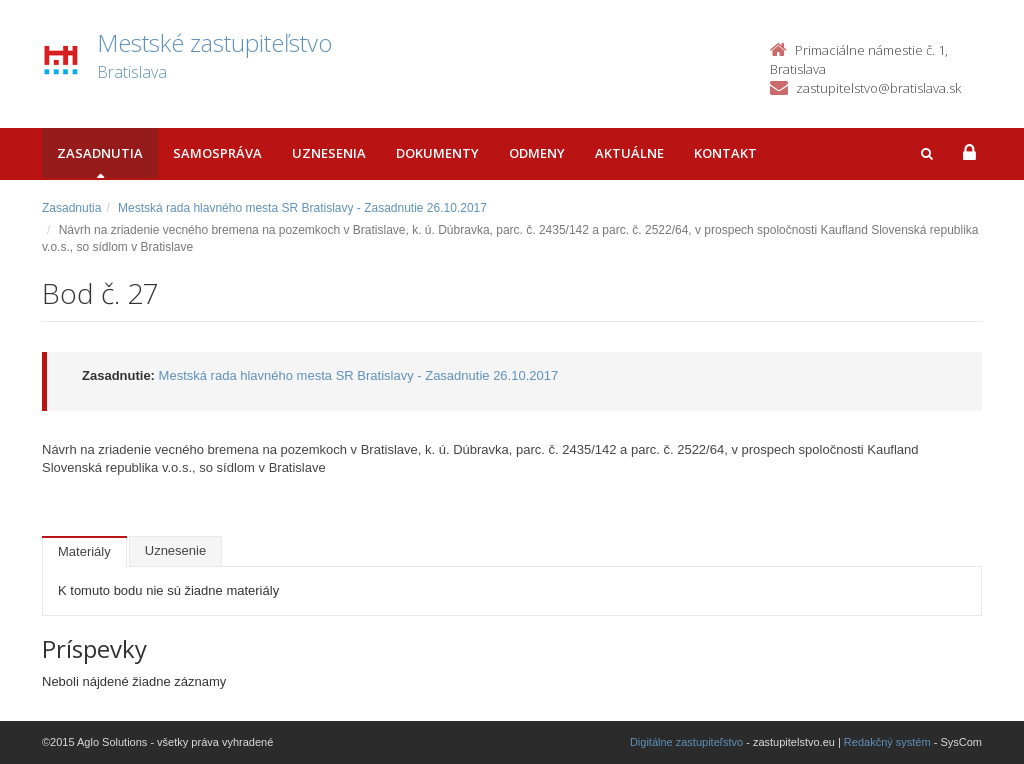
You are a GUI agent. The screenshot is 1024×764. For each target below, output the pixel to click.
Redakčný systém (887, 742)
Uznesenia (329, 153)
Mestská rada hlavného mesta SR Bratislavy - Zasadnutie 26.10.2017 (302, 208)
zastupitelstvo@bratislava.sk (878, 88)
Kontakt (725, 153)
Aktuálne (629, 153)
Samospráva (217, 153)
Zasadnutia (100, 153)
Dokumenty (437, 153)
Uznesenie (175, 550)
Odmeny (537, 153)
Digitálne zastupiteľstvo (686, 742)
